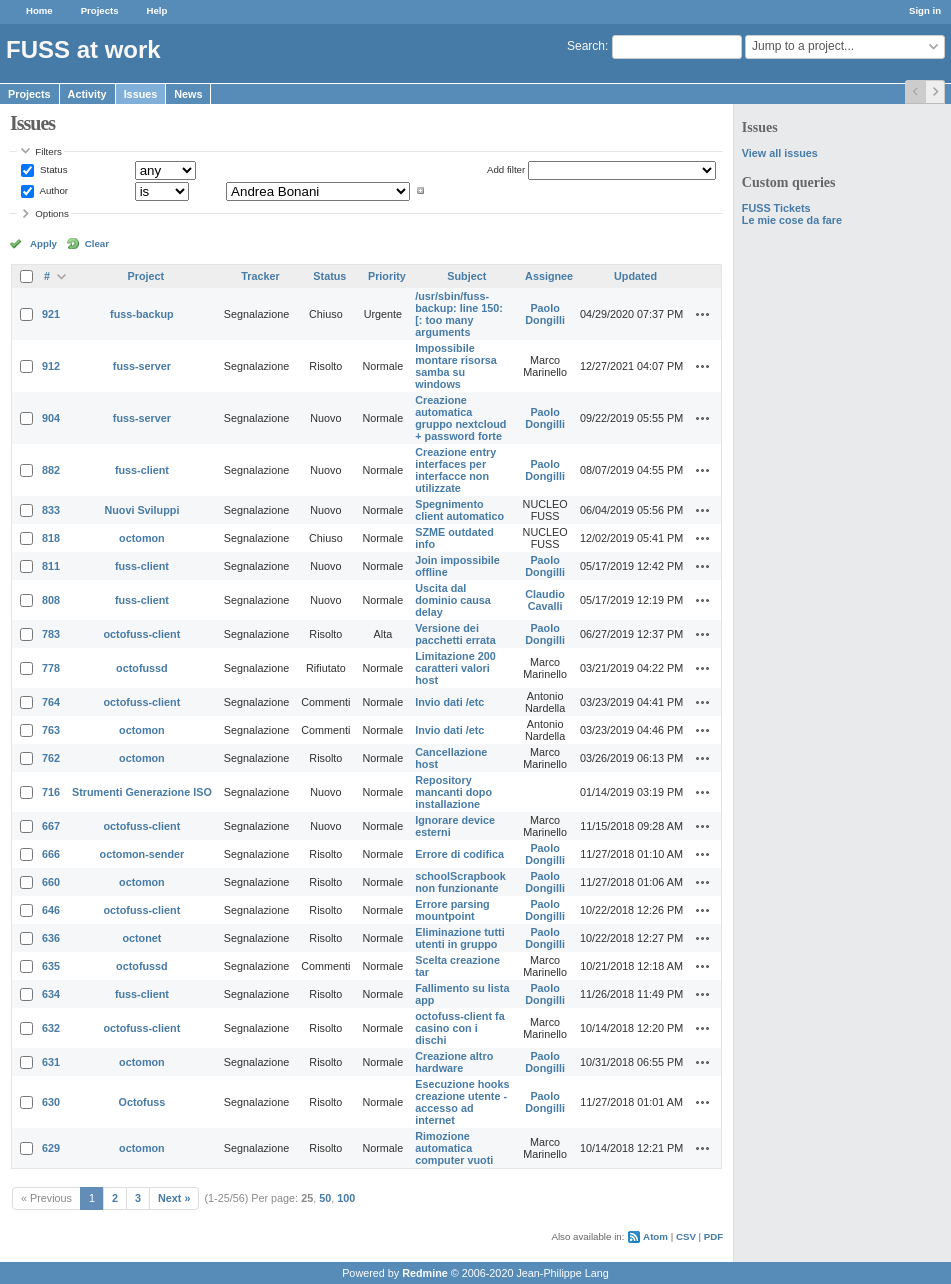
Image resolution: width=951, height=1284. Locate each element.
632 (51, 1028)
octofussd (142, 668)
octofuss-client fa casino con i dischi (459, 1028)
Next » (174, 1198)
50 (325, 1198)
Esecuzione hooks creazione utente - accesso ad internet (462, 1102)
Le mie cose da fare (792, 220)
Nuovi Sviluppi (141, 510)
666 (51, 854)
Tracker (260, 276)
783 (51, 634)
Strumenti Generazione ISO (142, 792)
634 (51, 994)
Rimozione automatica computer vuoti (454, 1148)
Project (146, 276)
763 (51, 730)
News (188, 94)
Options (52, 213)
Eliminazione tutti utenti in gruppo (459, 938)
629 (51, 1148)
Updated (635, 276)
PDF (713, 1236)
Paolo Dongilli (545, 314)
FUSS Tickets (776, 208)
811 (51, 566)
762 (51, 758)
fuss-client (142, 470)
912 (51, 366)
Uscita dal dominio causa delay (453, 600)
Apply (43, 243)
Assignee (549, 276)
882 (51, 470)
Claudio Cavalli (545, 600)
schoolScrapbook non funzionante (460, 882)
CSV (686, 1236)
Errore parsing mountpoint (452, 910)
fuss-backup (142, 314)
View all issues (780, 153)
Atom (655, 1236)
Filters (48, 151)
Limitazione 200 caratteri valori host (455, 668)
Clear (97, 243)
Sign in (925, 10)
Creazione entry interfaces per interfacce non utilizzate (455, 470)
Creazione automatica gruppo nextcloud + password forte (460, 418)
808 (51, 600)
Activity (87, 94)
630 (51, 1102)
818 (51, 538)
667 (51, 826)
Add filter (506, 169)
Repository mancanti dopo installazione (453, 792)
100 (346, 1198)
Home (39, 10)
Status (52, 169)
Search (586, 46)
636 (51, 938)
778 (51, 668)
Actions (703, 314)
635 (51, 966)
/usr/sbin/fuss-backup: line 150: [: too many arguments (459, 314)
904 (51, 418)
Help (157, 10)
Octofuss (142, 1102)
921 (51, 314)
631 (51, 1062)
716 (51, 792)
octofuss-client (142, 634)
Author (52, 190)
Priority (387, 276)
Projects (100, 10)
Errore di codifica (459, 854)
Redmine (425, 1273)
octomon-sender (142, 854)
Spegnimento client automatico (459, 510)
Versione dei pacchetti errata (455, 634)
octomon (142, 538)
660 (51, 882)
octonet (141, 938)
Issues (141, 94)
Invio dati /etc (449, 702)
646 (51, 910)
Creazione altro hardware (454, 1062)
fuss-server (142, 366)
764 (51, 702)
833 (51, 510)
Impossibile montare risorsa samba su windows (456, 366)
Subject (466, 276)
